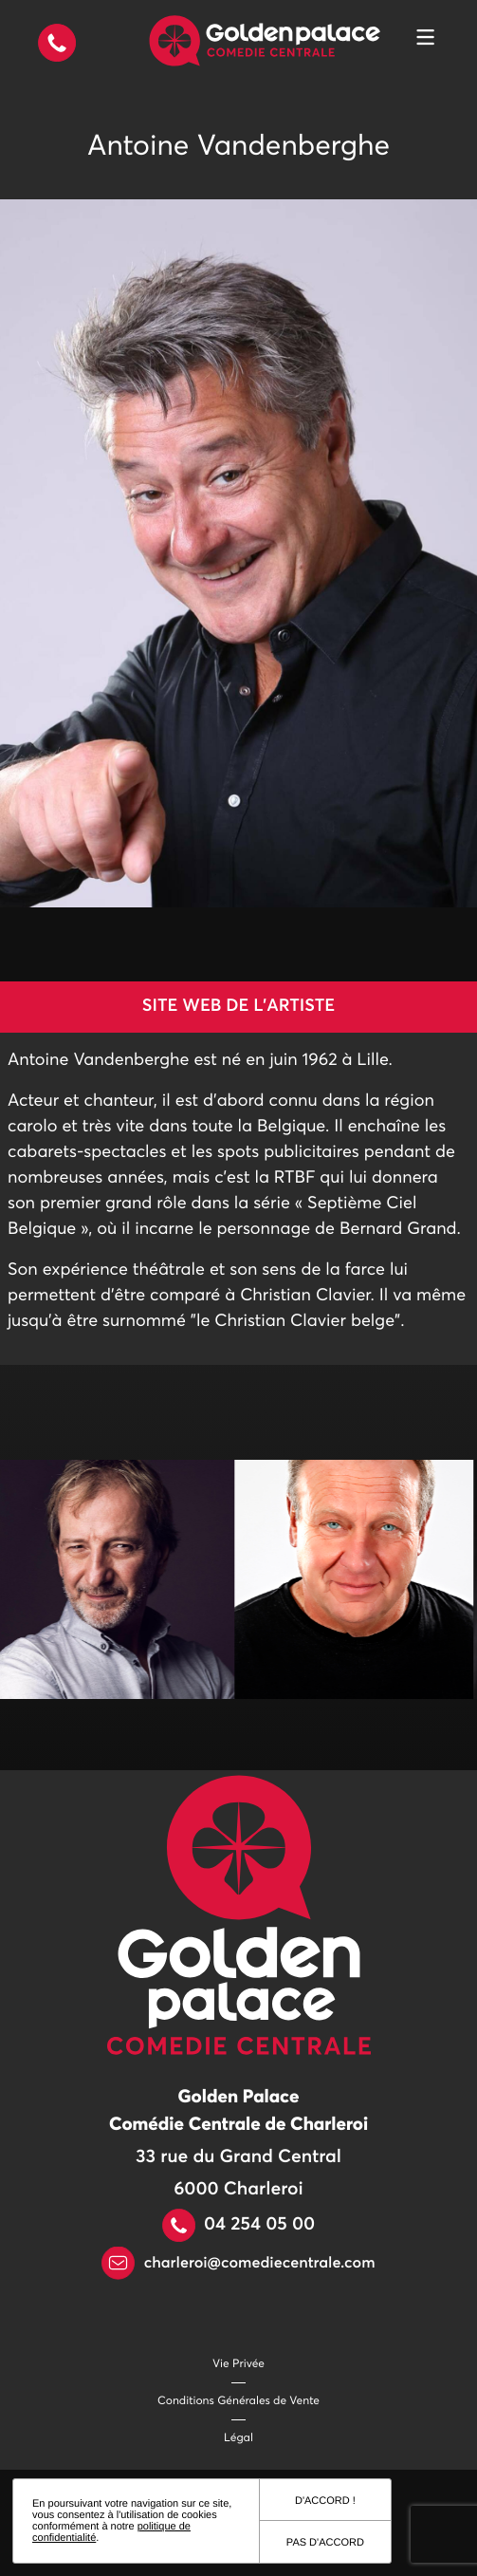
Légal (238, 2438)
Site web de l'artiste (238, 1006)
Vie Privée (238, 2364)
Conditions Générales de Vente (238, 2401)
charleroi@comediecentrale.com (238, 2263)
